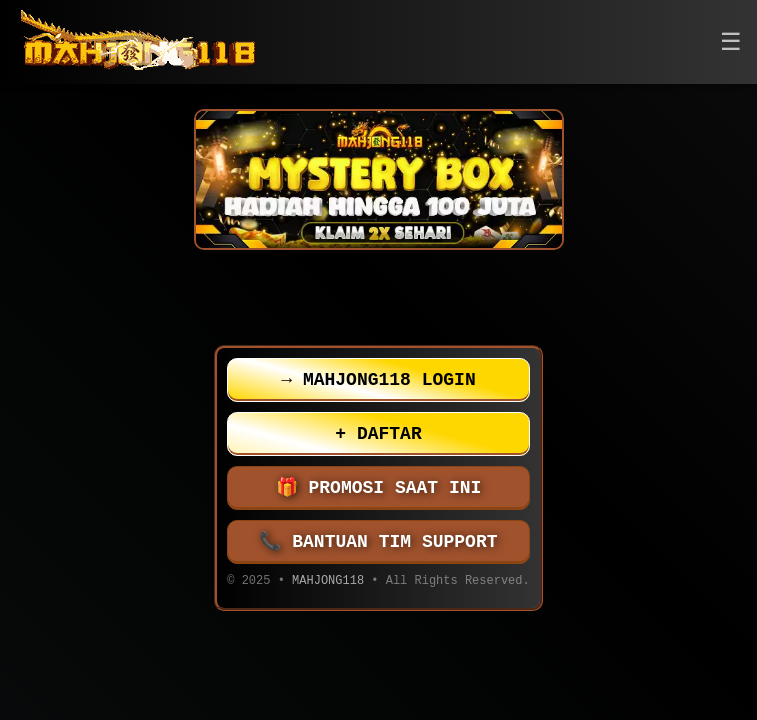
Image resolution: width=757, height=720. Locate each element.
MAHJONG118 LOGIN (378, 380)
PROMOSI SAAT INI (379, 488)
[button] (731, 42)
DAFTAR (378, 434)
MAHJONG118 (328, 582)
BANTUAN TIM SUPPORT (379, 542)
